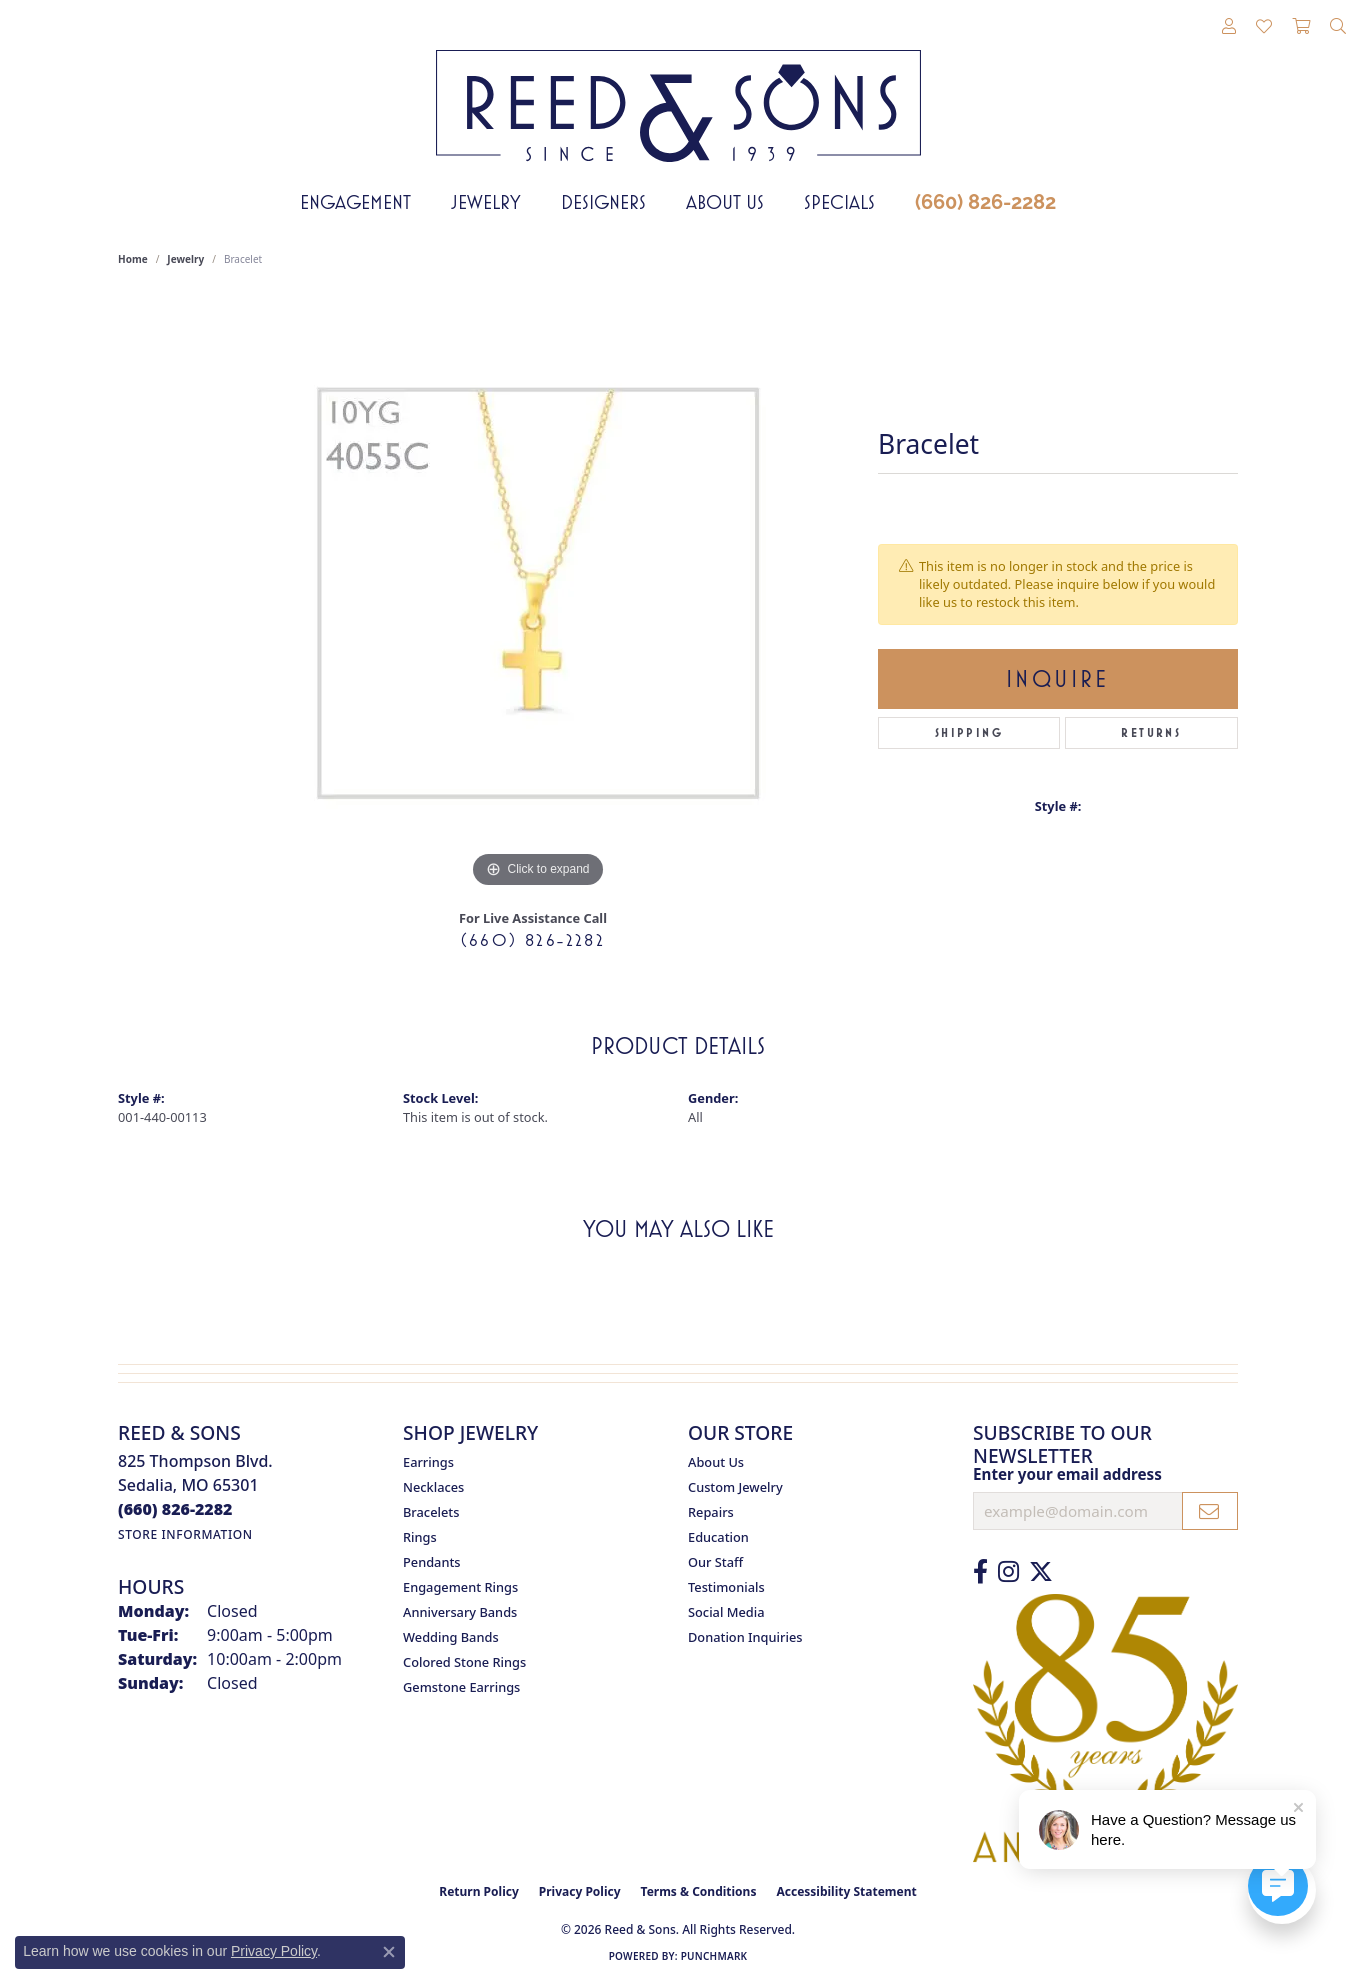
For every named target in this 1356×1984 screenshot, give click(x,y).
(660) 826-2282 (985, 202)
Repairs (711, 1512)
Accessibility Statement (846, 1891)
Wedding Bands (451, 1637)
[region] (538, 593)
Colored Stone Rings (464, 1662)
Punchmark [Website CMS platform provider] (714, 1956)
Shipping (969, 733)
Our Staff (715, 1562)
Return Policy (479, 1891)
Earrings (428, 1462)
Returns (1151, 733)
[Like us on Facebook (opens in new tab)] (980, 1572)
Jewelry (486, 202)
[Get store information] (185, 1534)
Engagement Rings (460, 1587)
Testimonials (726, 1587)
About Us (725, 202)
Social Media (726, 1612)
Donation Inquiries (745, 1637)
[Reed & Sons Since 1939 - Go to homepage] (678, 91)
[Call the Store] (175, 1509)
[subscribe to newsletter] (1210, 1511)
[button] (1229, 27)
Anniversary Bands (460, 1612)
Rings (420, 1537)
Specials (839, 202)
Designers (603, 202)
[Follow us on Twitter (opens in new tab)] (1041, 1572)
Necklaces (433, 1487)
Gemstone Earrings (461, 1687)
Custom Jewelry (735, 1487)
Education (718, 1537)
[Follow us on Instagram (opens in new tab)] (1008, 1572)
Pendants (432, 1562)
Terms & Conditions (699, 1891)
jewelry (185, 259)
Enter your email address (1067, 1474)
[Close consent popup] (389, 1952)
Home (133, 259)
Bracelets (431, 1512)
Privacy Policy (580, 1891)
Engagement (355, 202)
